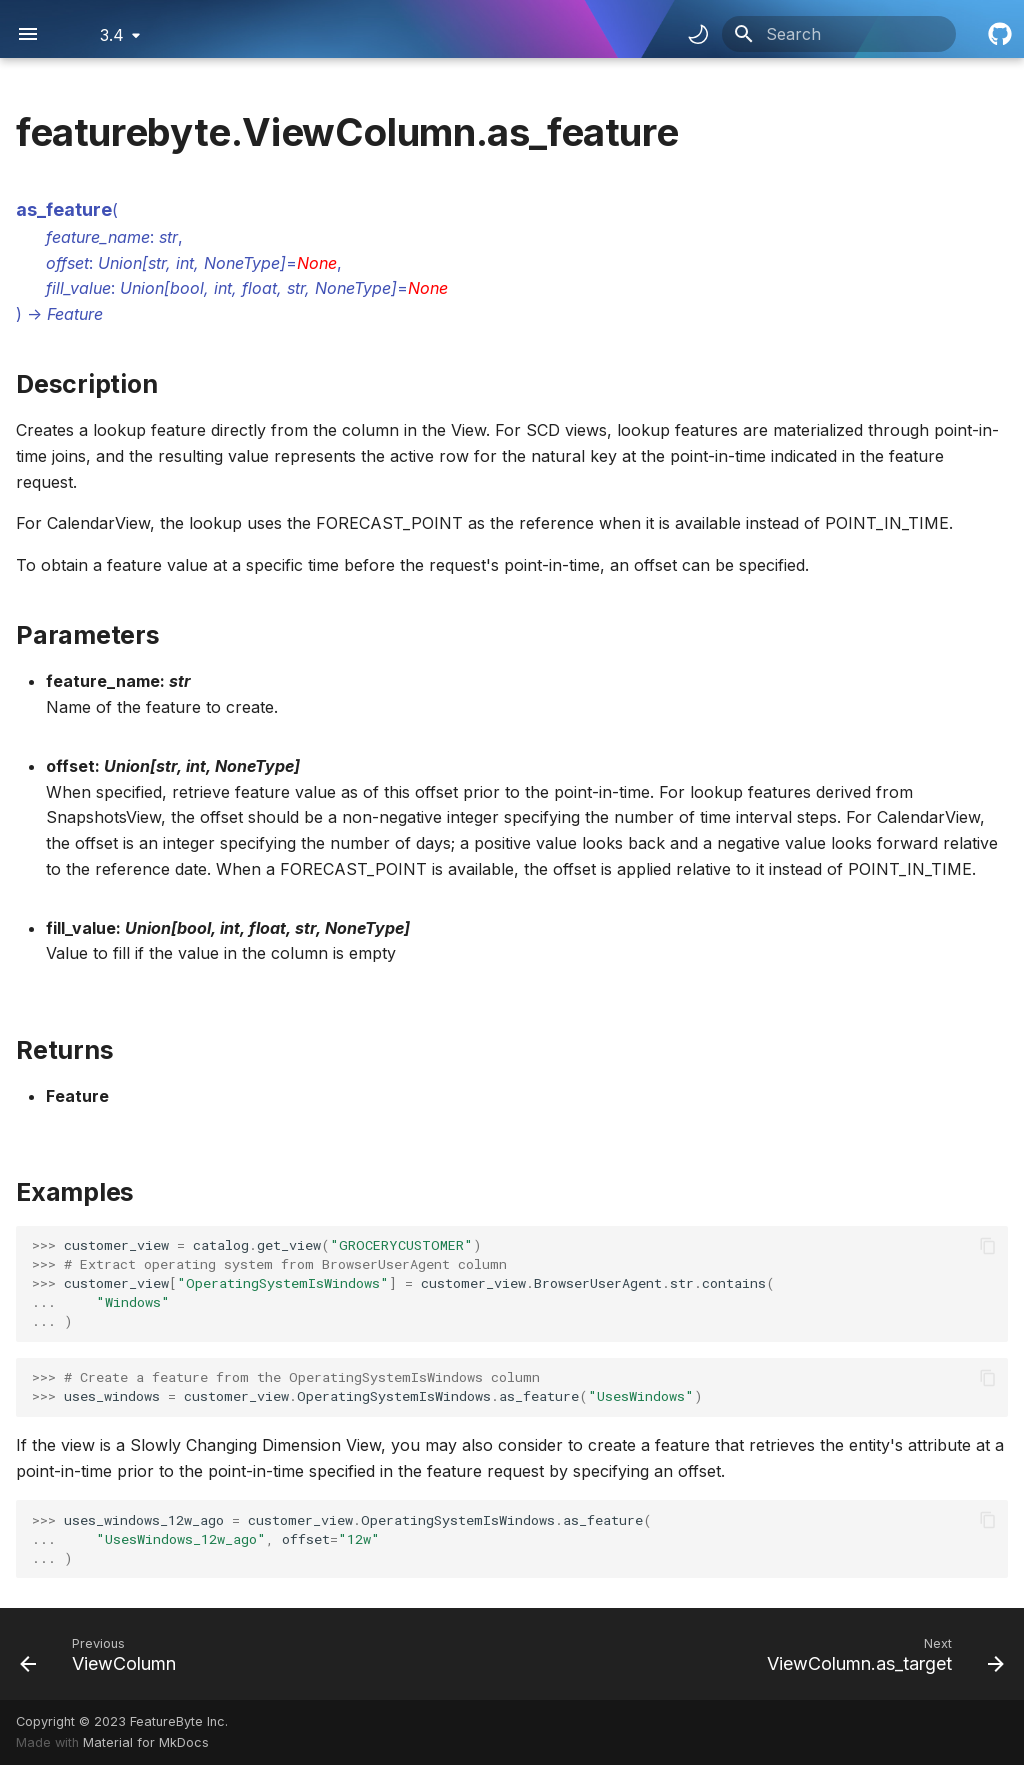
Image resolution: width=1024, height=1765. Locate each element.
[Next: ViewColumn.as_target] (880, 1654)
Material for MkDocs (146, 1742)
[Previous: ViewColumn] (103, 1654)
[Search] (839, 34)
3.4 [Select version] (112, 35)
